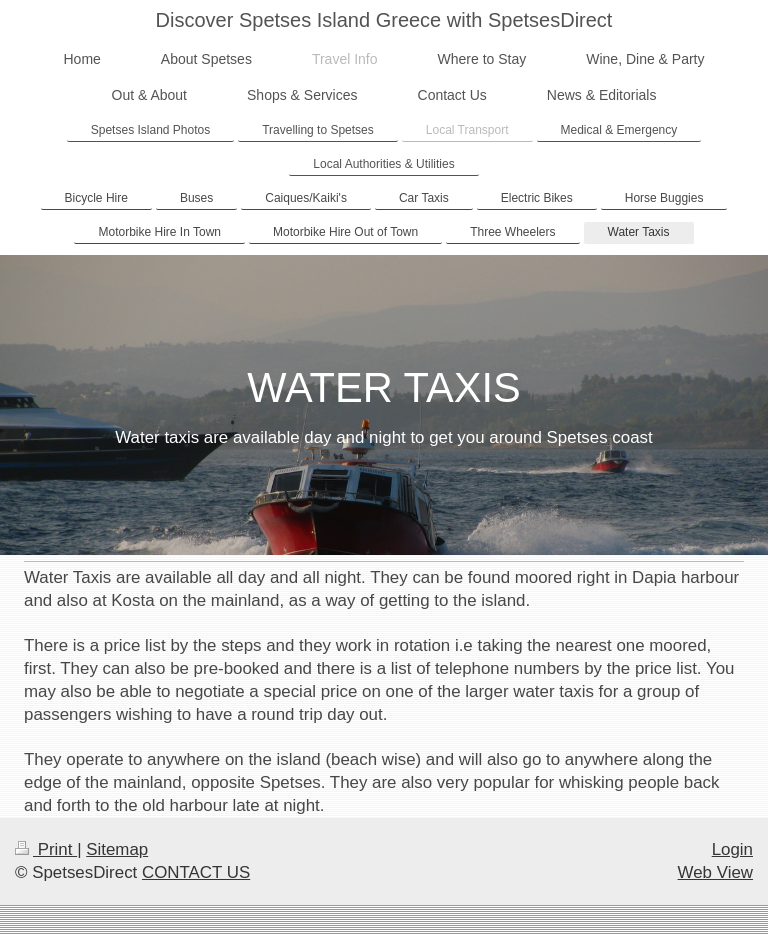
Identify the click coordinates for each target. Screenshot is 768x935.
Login (732, 849)
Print (46, 849)
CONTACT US (196, 872)
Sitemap (117, 849)
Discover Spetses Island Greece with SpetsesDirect (384, 20)
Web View (715, 872)
